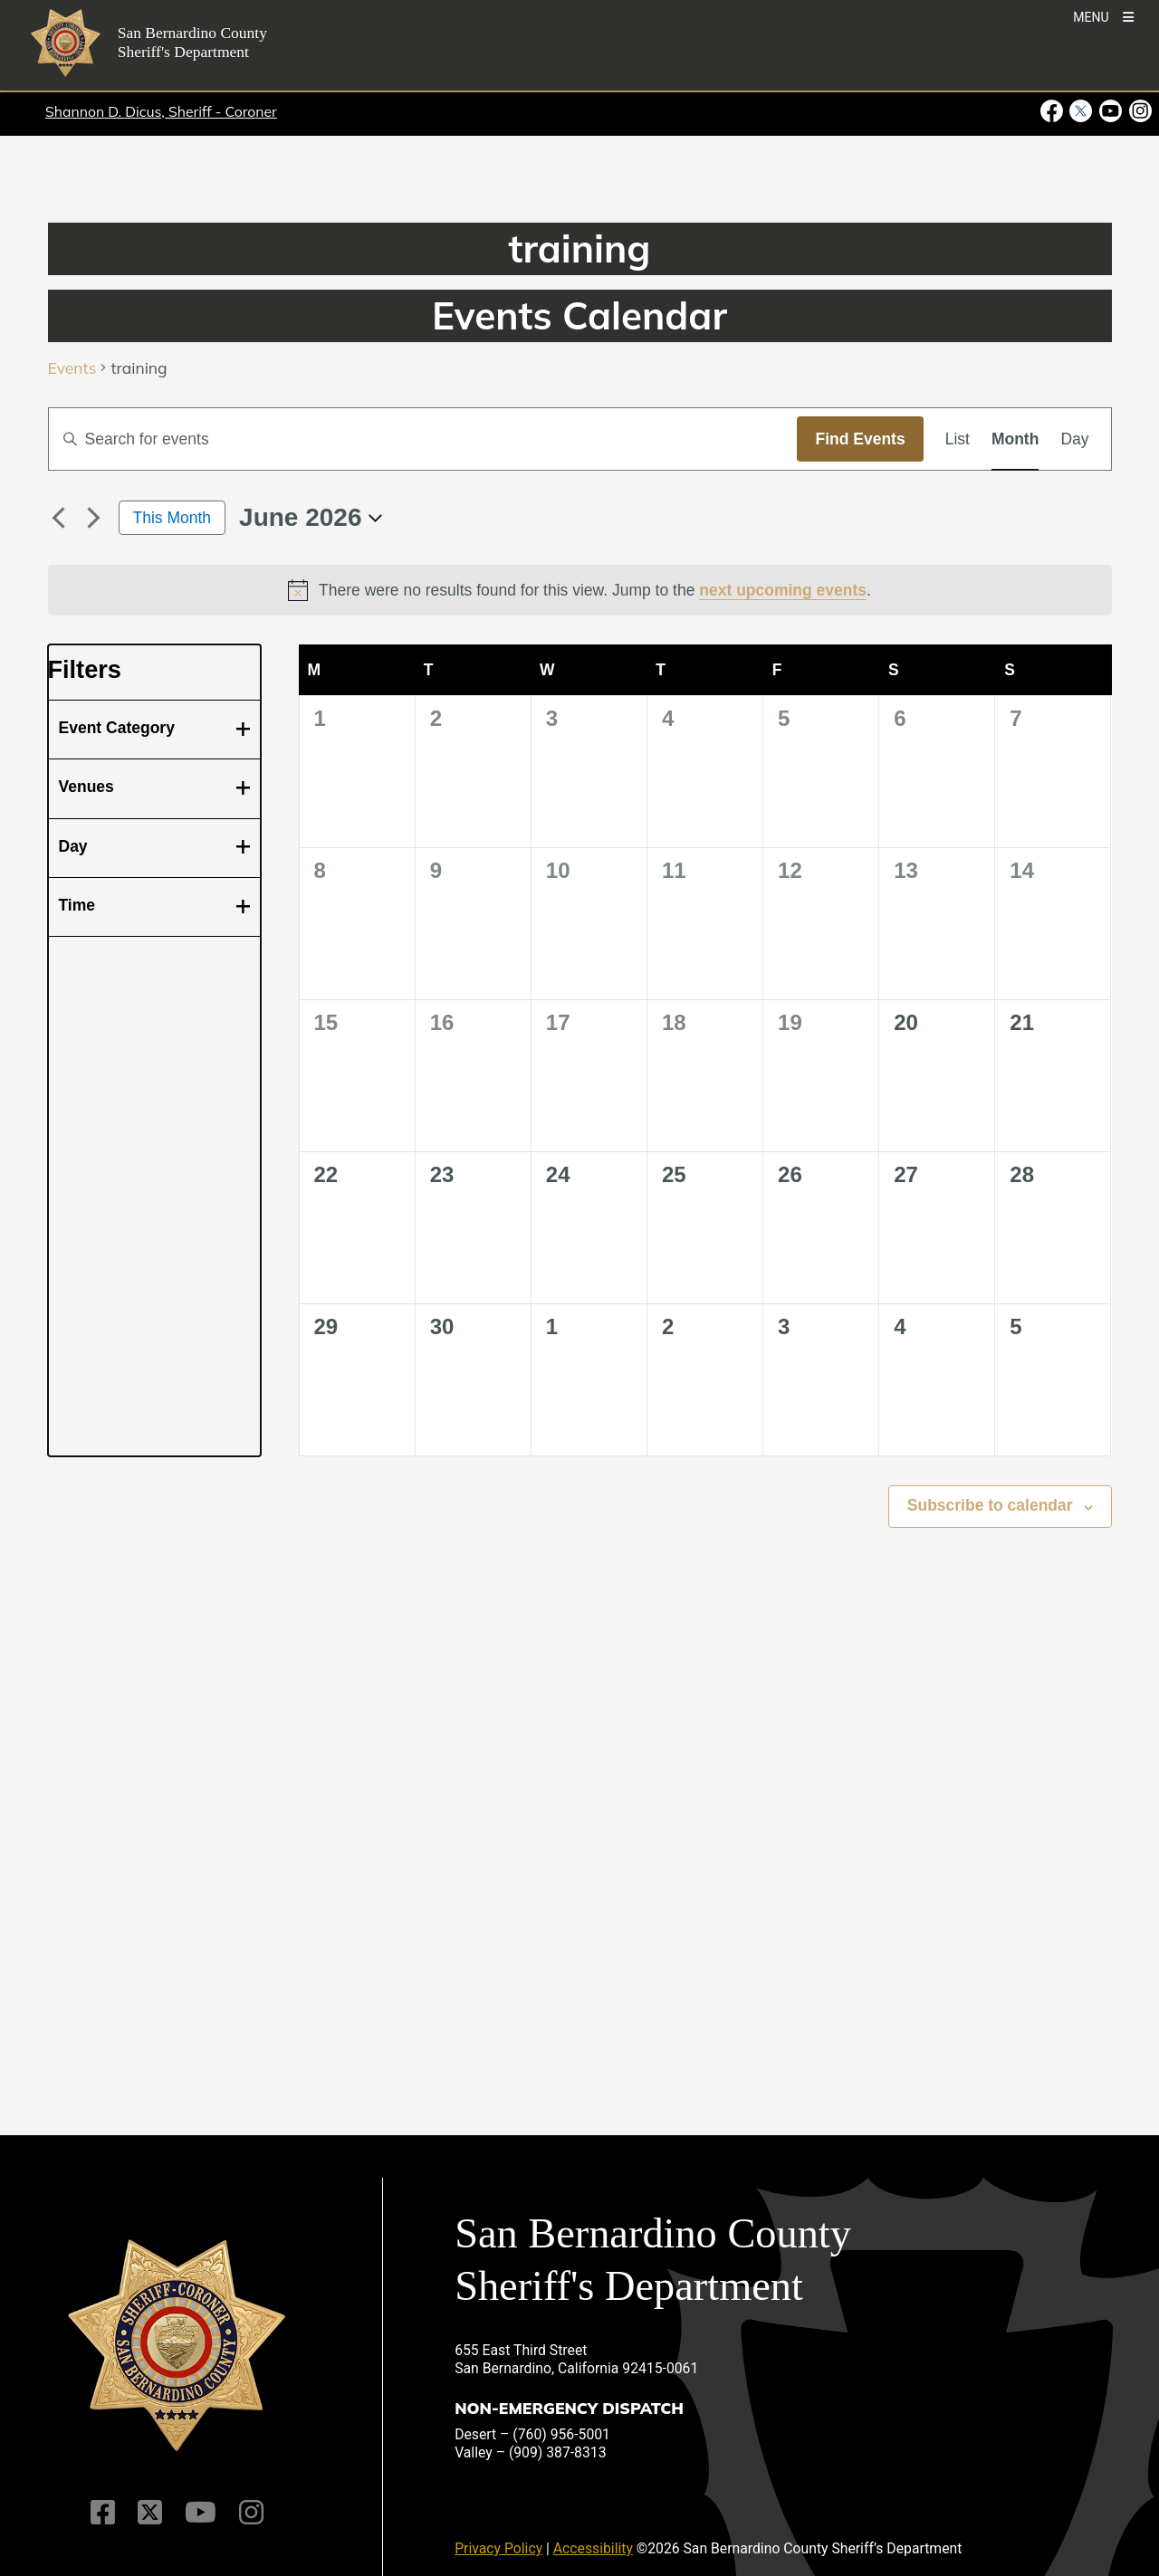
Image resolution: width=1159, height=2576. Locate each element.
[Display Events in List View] (957, 439)
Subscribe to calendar (990, 1505)
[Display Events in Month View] (1015, 439)
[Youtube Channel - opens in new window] (1110, 111)
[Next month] (94, 518)
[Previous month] (59, 518)
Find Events (860, 439)
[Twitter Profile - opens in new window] (1081, 111)
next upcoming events (783, 590)
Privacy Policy (498, 2548)
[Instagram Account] (251, 2513)
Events (72, 369)
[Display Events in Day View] (1074, 439)
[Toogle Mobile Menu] (1103, 16)
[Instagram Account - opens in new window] (1138, 111)
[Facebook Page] (103, 2513)
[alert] (580, 590)
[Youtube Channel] (200, 2513)
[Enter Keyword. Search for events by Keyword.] (423, 439)
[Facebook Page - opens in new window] (1053, 111)
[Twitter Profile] (150, 2513)
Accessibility (593, 2548)
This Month (172, 518)
